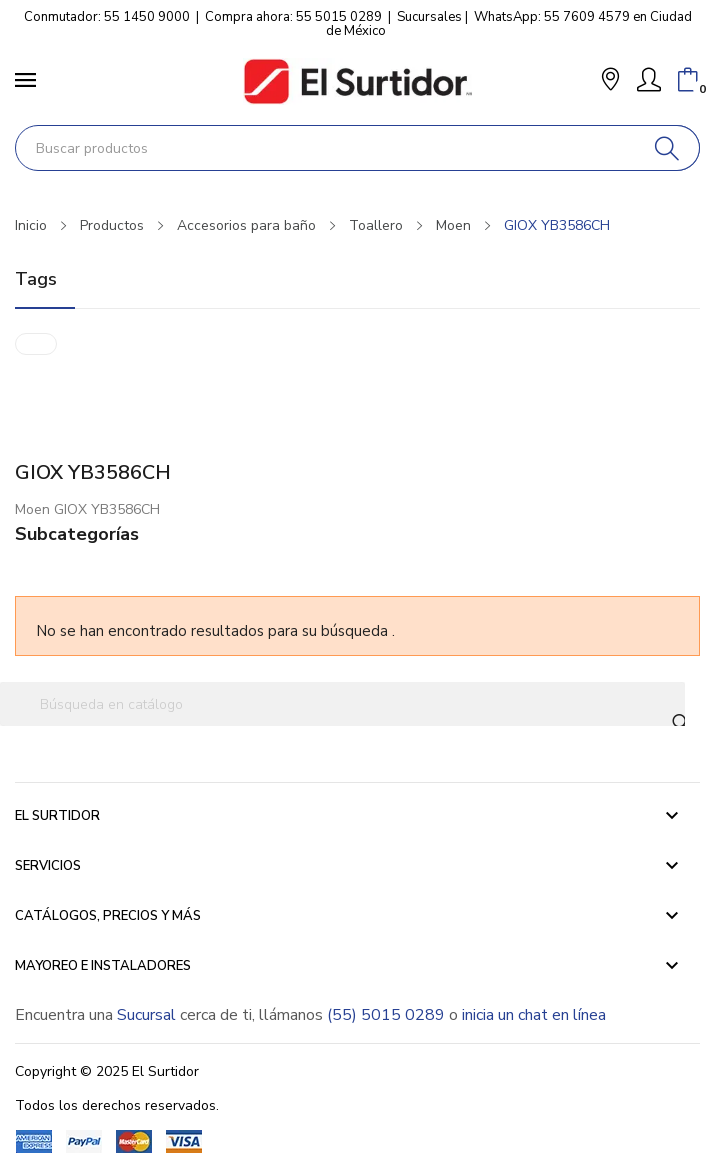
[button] (610, 81)
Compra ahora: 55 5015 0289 (293, 17)
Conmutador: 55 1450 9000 (107, 17)
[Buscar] (667, 148)
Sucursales (429, 17)
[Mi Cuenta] (649, 80)
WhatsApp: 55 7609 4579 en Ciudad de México (509, 24)
